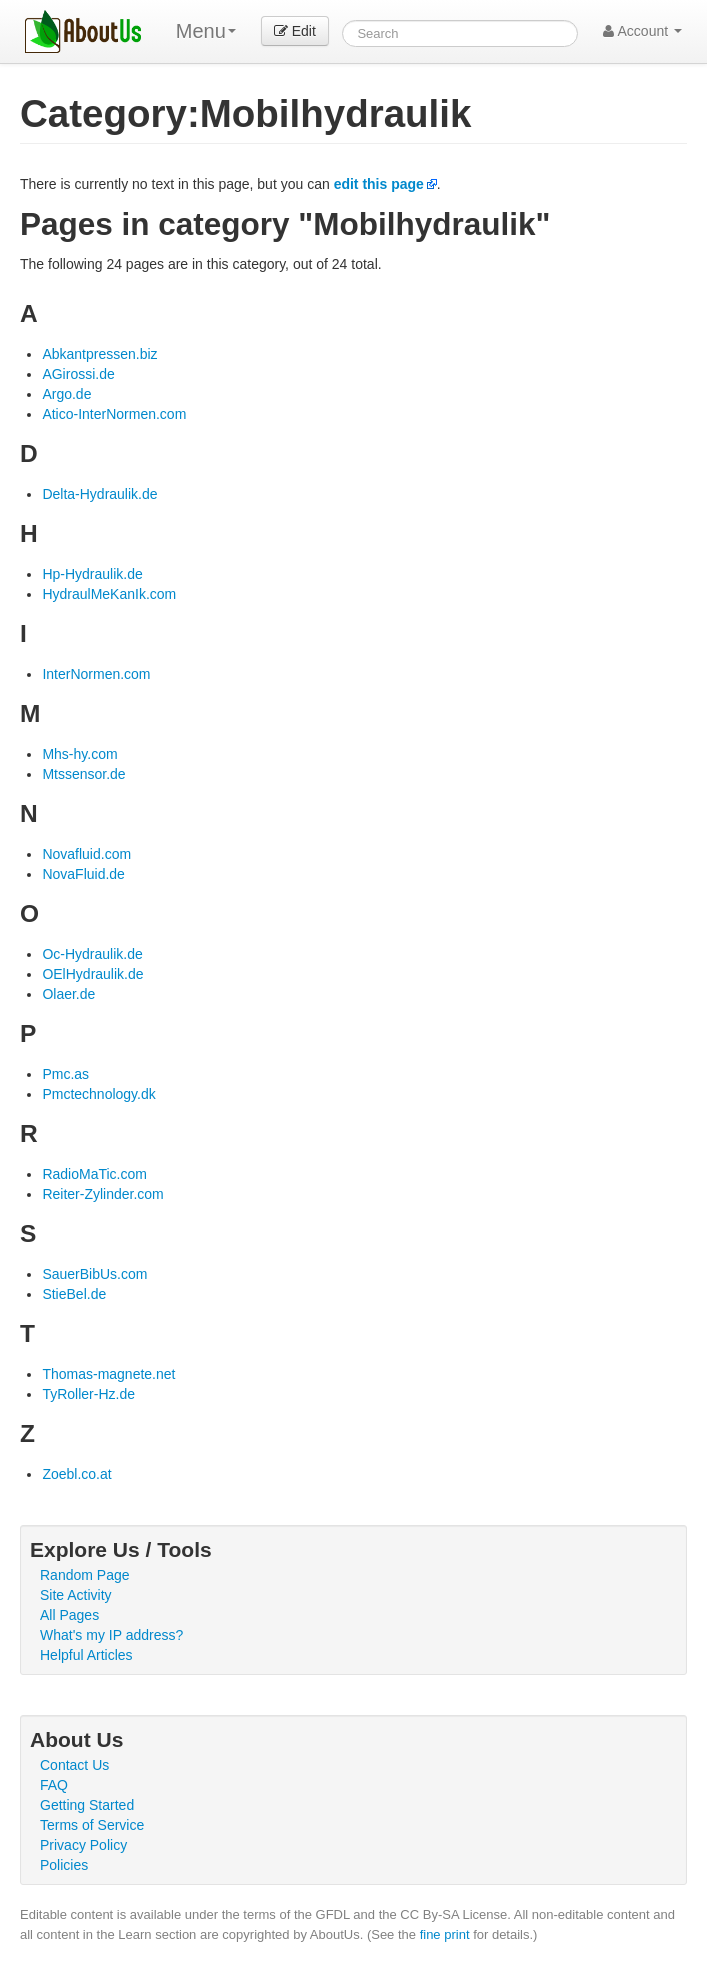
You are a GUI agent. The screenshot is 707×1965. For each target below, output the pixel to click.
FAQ (54, 1785)
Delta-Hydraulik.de (99, 494)
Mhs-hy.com (79, 754)
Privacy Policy (83, 1845)
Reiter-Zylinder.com (102, 1194)
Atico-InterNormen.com (114, 414)
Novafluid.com (86, 854)
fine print (445, 1934)
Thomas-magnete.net (108, 1374)
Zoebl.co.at (76, 1474)
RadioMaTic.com (94, 1174)
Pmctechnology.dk (98, 1094)
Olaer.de (68, 994)
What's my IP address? (111, 1635)
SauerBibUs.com (94, 1274)
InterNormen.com (96, 674)
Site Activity (76, 1595)
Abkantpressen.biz (99, 354)
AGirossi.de (78, 374)
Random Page (85, 1575)
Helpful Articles (86, 1655)
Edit (295, 31)
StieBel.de (74, 1294)
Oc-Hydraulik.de (92, 954)
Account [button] (642, 31)
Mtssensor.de (83, 774)
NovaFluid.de (83, 874)
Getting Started (87, 1805)
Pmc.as (65, 1074)
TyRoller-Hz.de (88, 1394)
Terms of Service (92, 1825)
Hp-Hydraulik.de (92, 574)
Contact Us (74, 1765)
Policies (64, 1865)
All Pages (69, 1615)
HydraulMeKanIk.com (109, 594)
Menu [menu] (206, 31)
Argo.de (66, 394)
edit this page (379, 184)
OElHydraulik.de (92, 974)
